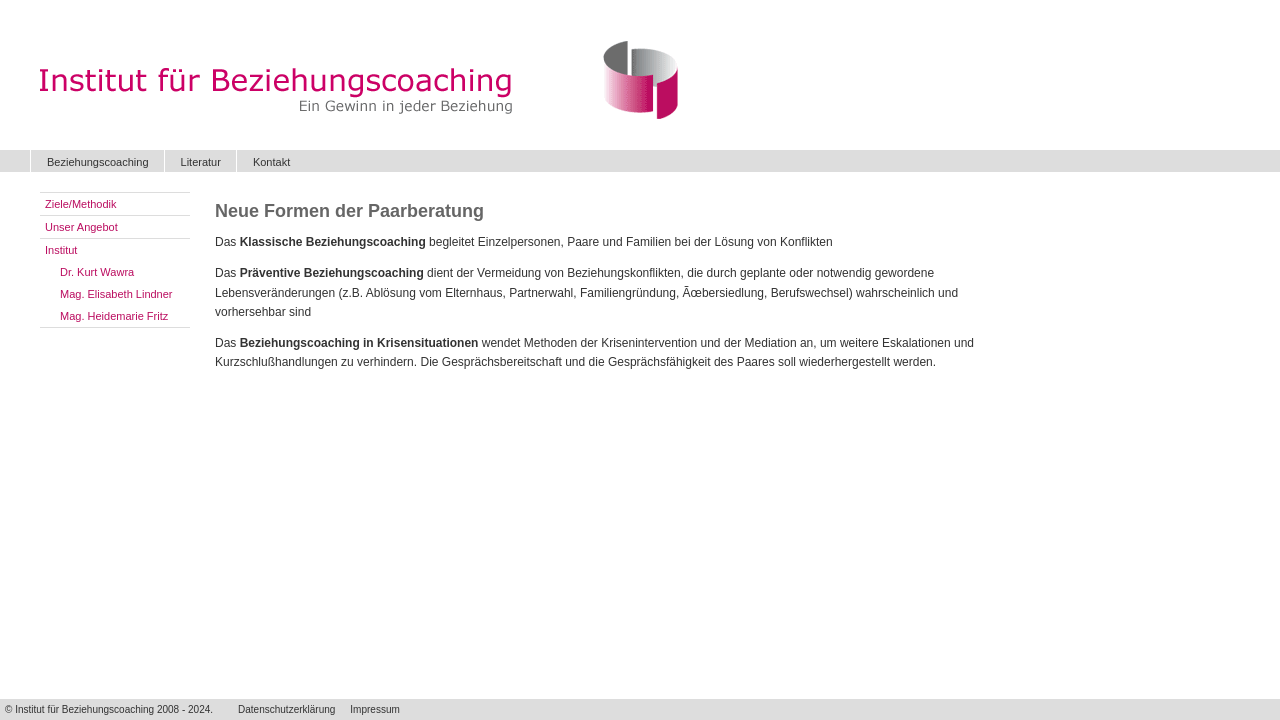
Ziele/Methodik (81, 204)
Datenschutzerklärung (286, 709)
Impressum (374, 709)
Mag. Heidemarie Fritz (114, 316)
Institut (61, 250)
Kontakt (271, 162)
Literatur (201, 162)
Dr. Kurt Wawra (97, 272)
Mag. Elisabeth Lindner (116, 294)
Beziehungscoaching (98, 162)
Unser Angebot (81, 227)
